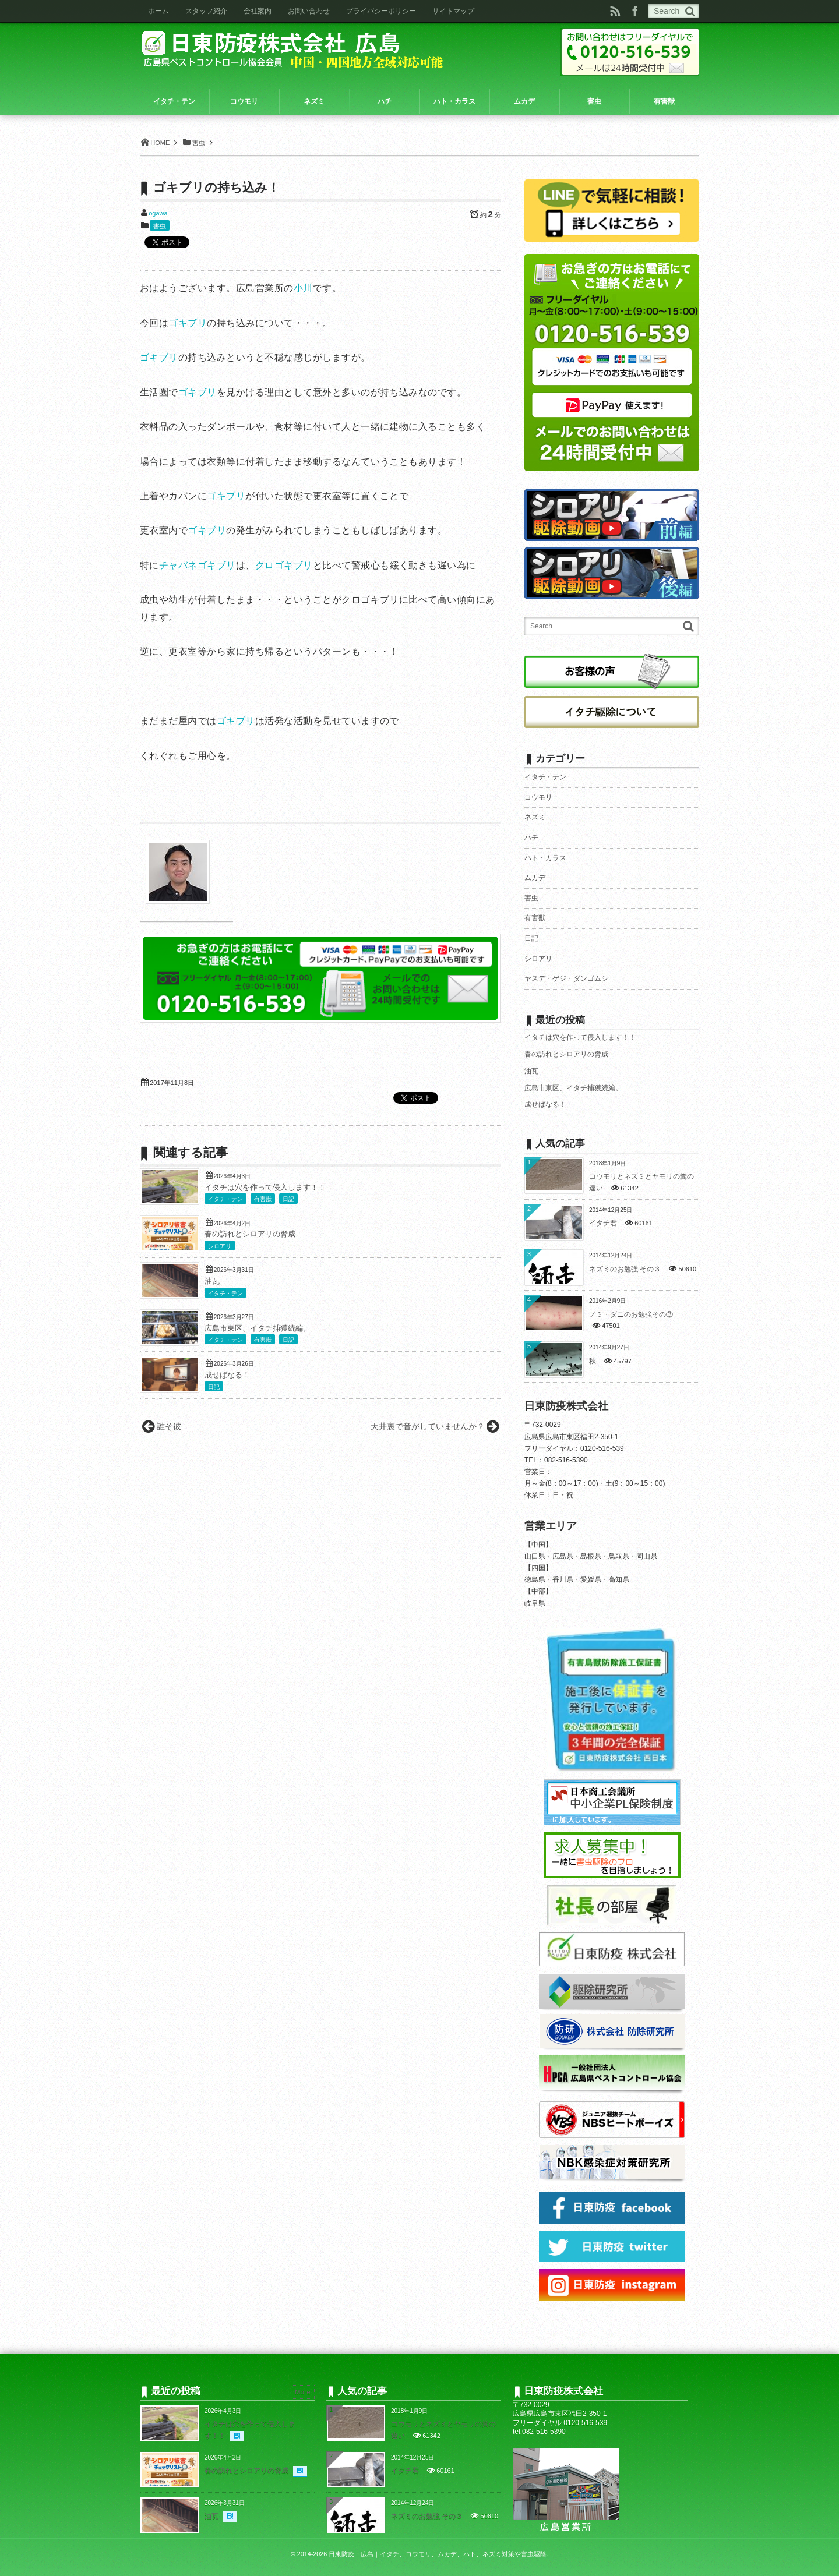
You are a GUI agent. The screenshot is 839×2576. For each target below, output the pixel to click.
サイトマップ (453, 11)
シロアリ (219, 1246)
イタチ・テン (225, 1199)
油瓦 (212, 1281)
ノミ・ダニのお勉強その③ (631, 1314)
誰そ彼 (169, 1426)
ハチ (531, 837)
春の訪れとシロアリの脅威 (250, 1234)
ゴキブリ (187, 323)
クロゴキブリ (284, 565)
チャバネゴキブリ (197, 565)
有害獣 (263, 1199)
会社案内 (258, 11)
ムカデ (534, 878)
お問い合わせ (309, 11)
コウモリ (538, 797)
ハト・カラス (545, 858)
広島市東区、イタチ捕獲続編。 (258, 1328)
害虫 (159, 225)
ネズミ (534, 817)
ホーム (158, 11)
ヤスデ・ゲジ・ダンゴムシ (566, 978)
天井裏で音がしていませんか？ (428, 1426)
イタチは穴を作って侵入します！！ (265, 1187)
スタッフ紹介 (206, 11)
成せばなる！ (227, 1375)
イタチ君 (603, 1223)
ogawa (158, 213)
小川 (303, 288)
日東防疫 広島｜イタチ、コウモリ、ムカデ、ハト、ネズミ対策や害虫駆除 (438, 2553)
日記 (288, 1199)
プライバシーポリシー (381, 11)
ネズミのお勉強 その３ (625, 1269)
